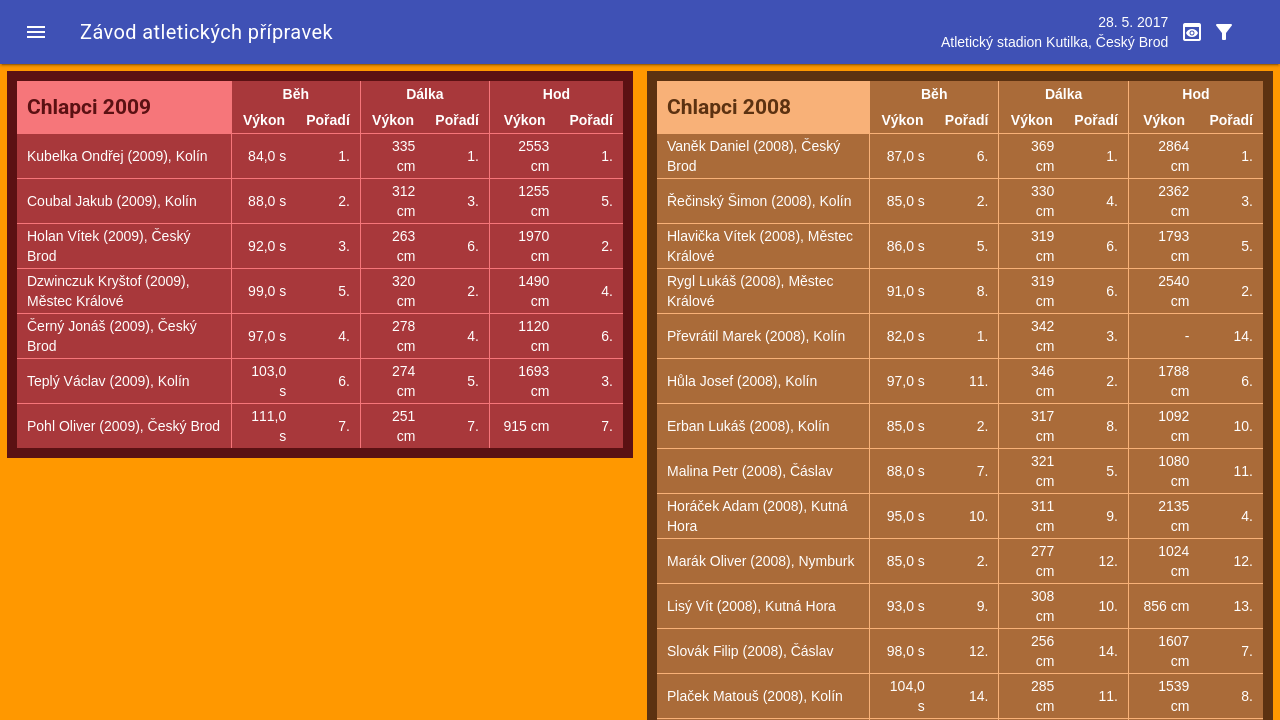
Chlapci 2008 (729, 107)
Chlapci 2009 (89, 107)
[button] (36, 32)
